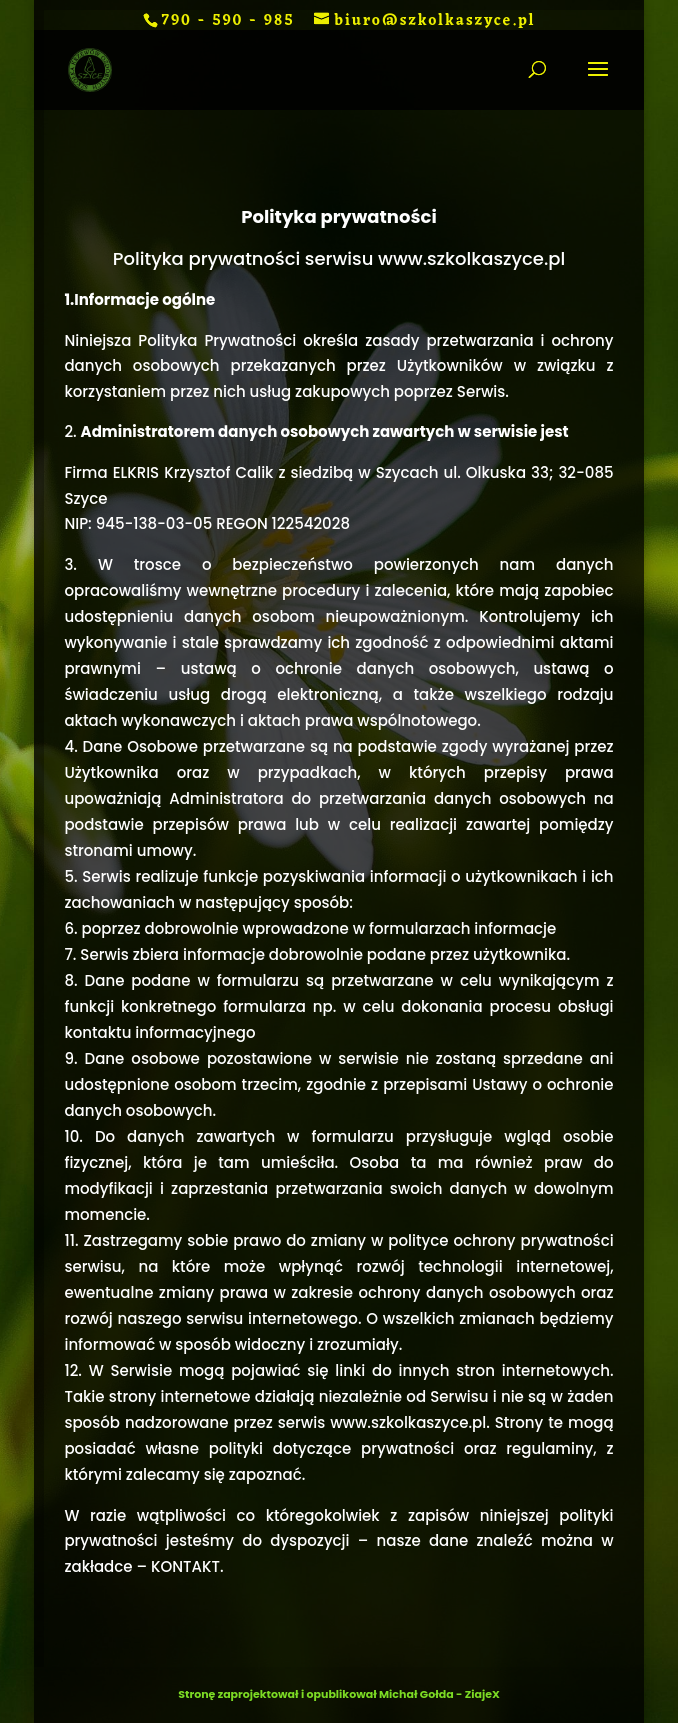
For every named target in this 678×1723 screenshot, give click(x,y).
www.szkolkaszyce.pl (408, 1422)
